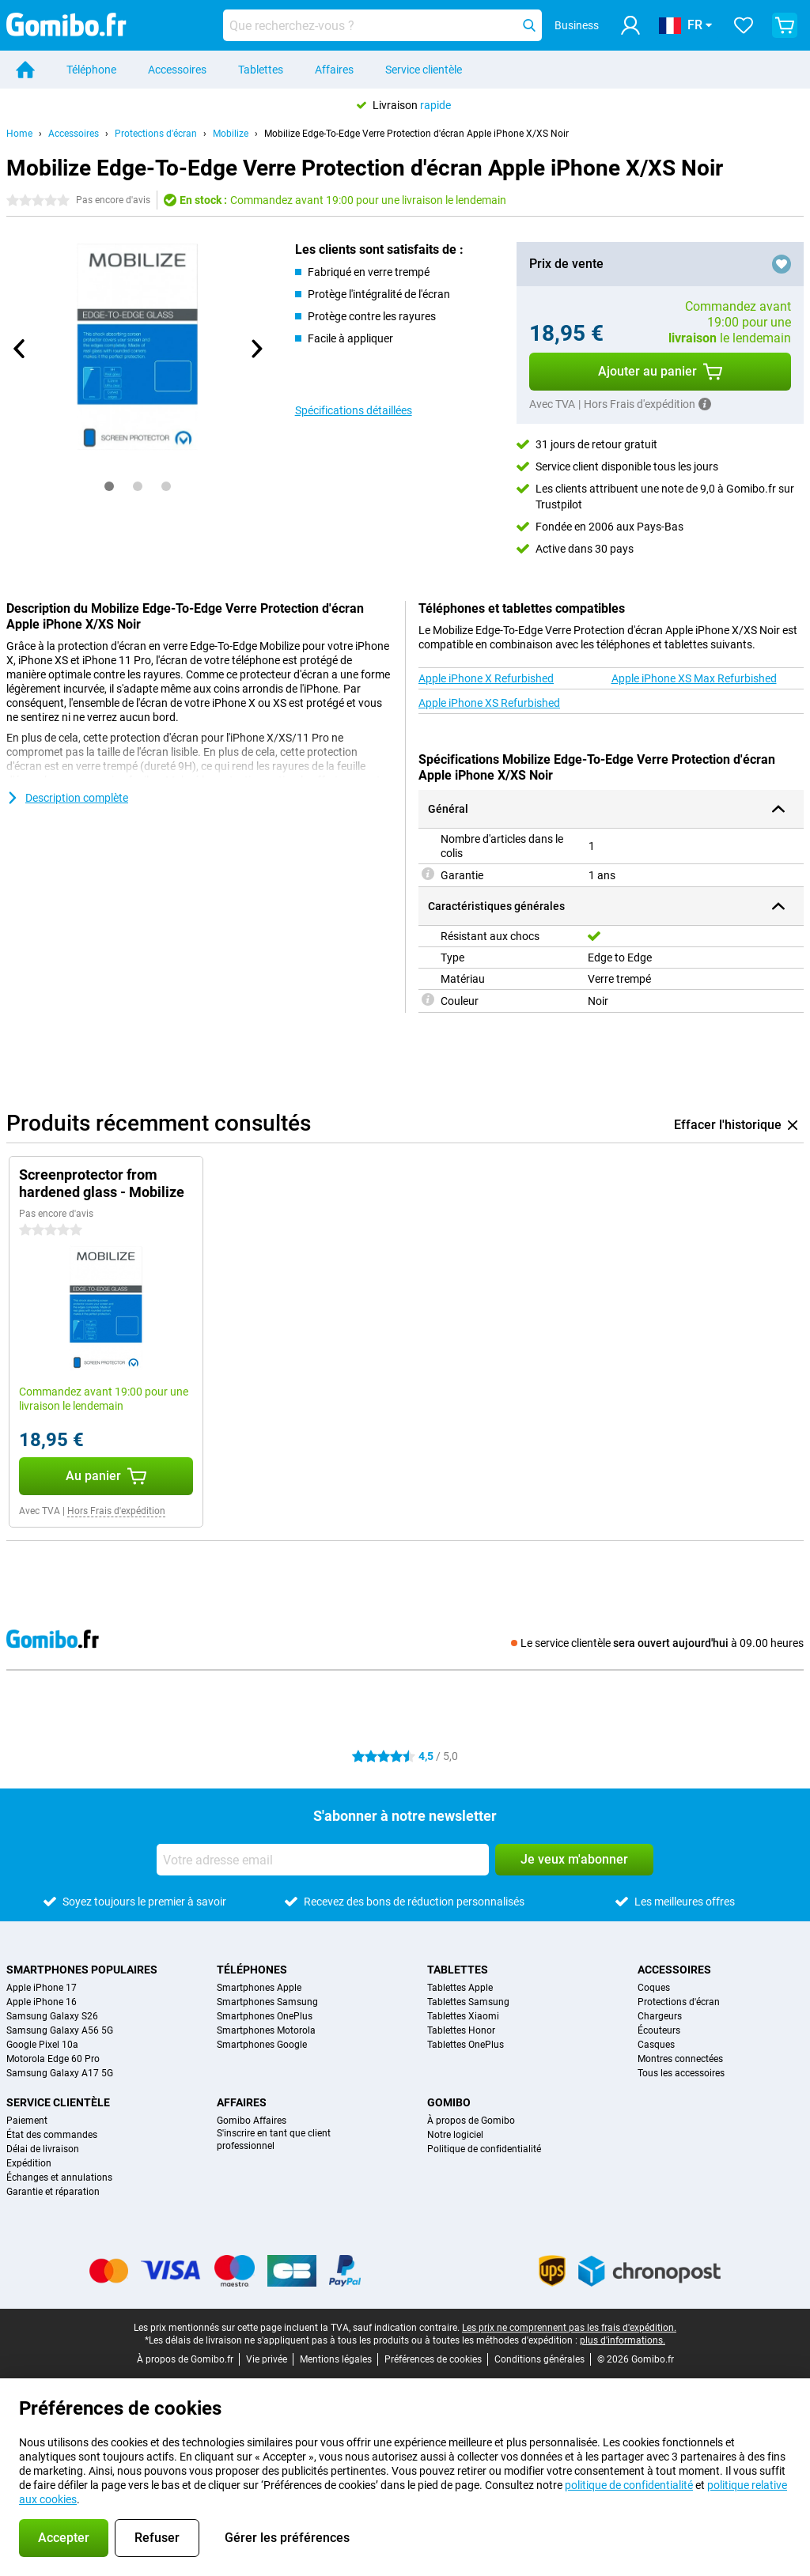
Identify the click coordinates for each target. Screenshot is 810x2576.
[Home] (25, 70)
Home (19, 133)
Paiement (26, 2120)
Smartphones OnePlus (264, 2016)
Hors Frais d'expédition (116, 1511)
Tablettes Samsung (468, 2002)
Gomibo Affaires (251, 2120)
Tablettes (260, 69)
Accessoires (177, 69)
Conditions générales (539, 2359)
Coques (654, 1987)
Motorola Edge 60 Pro (53, 2058)
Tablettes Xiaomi (463, 2016)
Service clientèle (423, 69)
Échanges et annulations (59, 2177)
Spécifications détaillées (353, 410)
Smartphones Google (262, 2044)
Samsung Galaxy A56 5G (59, 2030)
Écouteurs (659, 2030)
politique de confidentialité (629, 2485)
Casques (656, 2044)
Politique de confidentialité (484, 2149)
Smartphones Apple (259, 1987)
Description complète (67, 797)
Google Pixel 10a (42, 2044)
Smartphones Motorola (266, 2030)
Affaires (334, 69)
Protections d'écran (156, 133)
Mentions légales (336, 2359)
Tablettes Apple (460, 1987)
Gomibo (449, 2102)
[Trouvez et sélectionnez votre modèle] (382, 25)
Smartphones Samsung (267, 2002)
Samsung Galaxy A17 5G (59, 2073)
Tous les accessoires (681, 2073)
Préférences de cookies (433, 2359)
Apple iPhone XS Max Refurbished (694, 678)
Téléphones (252, 1969)
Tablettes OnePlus (465, 2044)
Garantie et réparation (53, 2191)
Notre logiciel (455, 2134)
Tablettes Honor (461, 2030)
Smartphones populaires (81, 1969)
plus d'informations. (622, 2340)
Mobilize (230, 133)
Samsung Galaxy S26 (52, 2016)
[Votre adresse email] (323, 1859)
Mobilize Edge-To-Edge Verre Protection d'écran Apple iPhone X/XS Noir (416, 133)
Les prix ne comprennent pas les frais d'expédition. (569, 2327)
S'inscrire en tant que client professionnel (274, 2139)
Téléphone (91, 69)
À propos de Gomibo (471, 2120)
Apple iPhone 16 (41, 2002)
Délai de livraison (42, 2149)
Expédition (28, 2163)
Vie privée (266, 2359)
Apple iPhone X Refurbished (486, 678)
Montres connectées (680, 2058)
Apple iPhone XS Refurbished (489, 703)
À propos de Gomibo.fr (185, 2359)
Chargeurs (660, 2016)
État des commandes (51, 2134)
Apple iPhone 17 (41, 1987)
